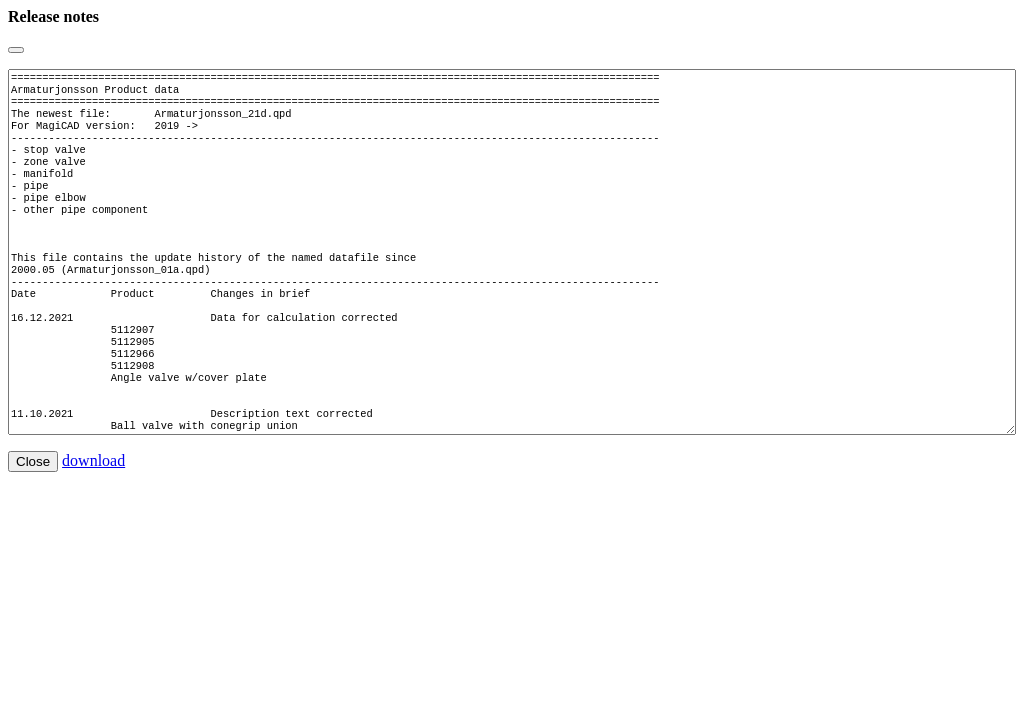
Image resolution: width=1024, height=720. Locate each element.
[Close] (16, 50)
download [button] (93, 520)
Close (33, 521)
